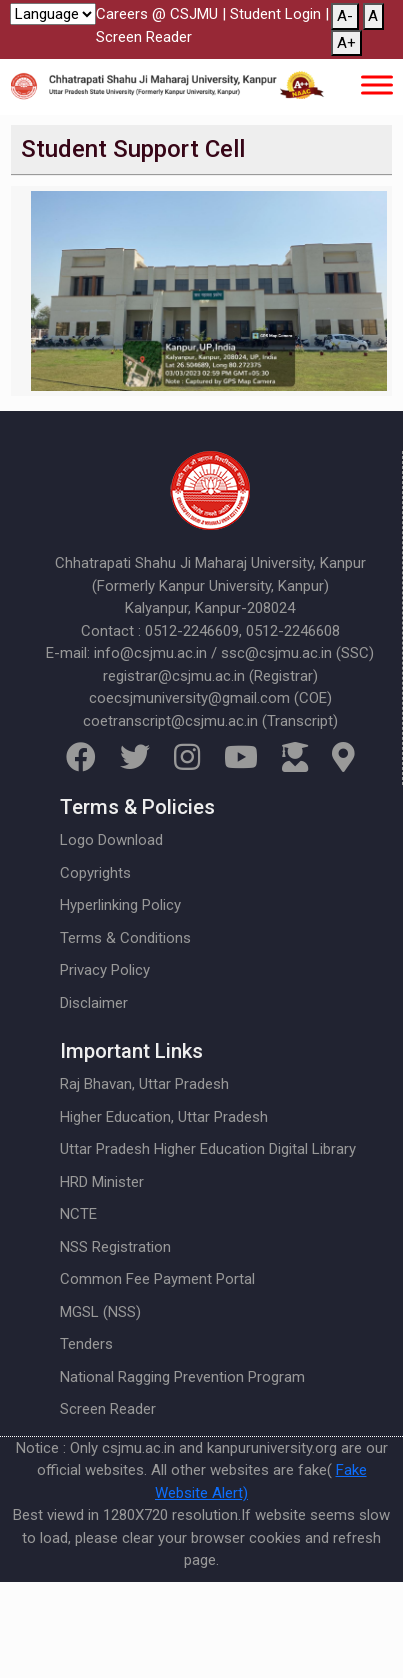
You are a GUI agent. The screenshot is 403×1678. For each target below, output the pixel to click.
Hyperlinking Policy (120, 905)
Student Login (275, 14)
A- (345, 16)
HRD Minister (102, 1182)
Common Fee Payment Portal (157, 1279)
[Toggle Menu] (377, 84)
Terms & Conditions (125, 938)
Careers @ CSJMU (157, 14)
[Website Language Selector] (53, 14)
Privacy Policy (105, 970)
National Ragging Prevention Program (182, 1377)
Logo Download (111, 840)
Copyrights (95, 873)
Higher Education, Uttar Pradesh (164, 1117)
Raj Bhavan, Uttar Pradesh (144, 1084)
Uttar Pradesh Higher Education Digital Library (208, 1149)
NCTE (78, 1214)
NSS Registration (115, 1247)
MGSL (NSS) (100, 1312)
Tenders (86, 1344)
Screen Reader (144, 37)
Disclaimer (94, 1003)
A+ (346, 43)
